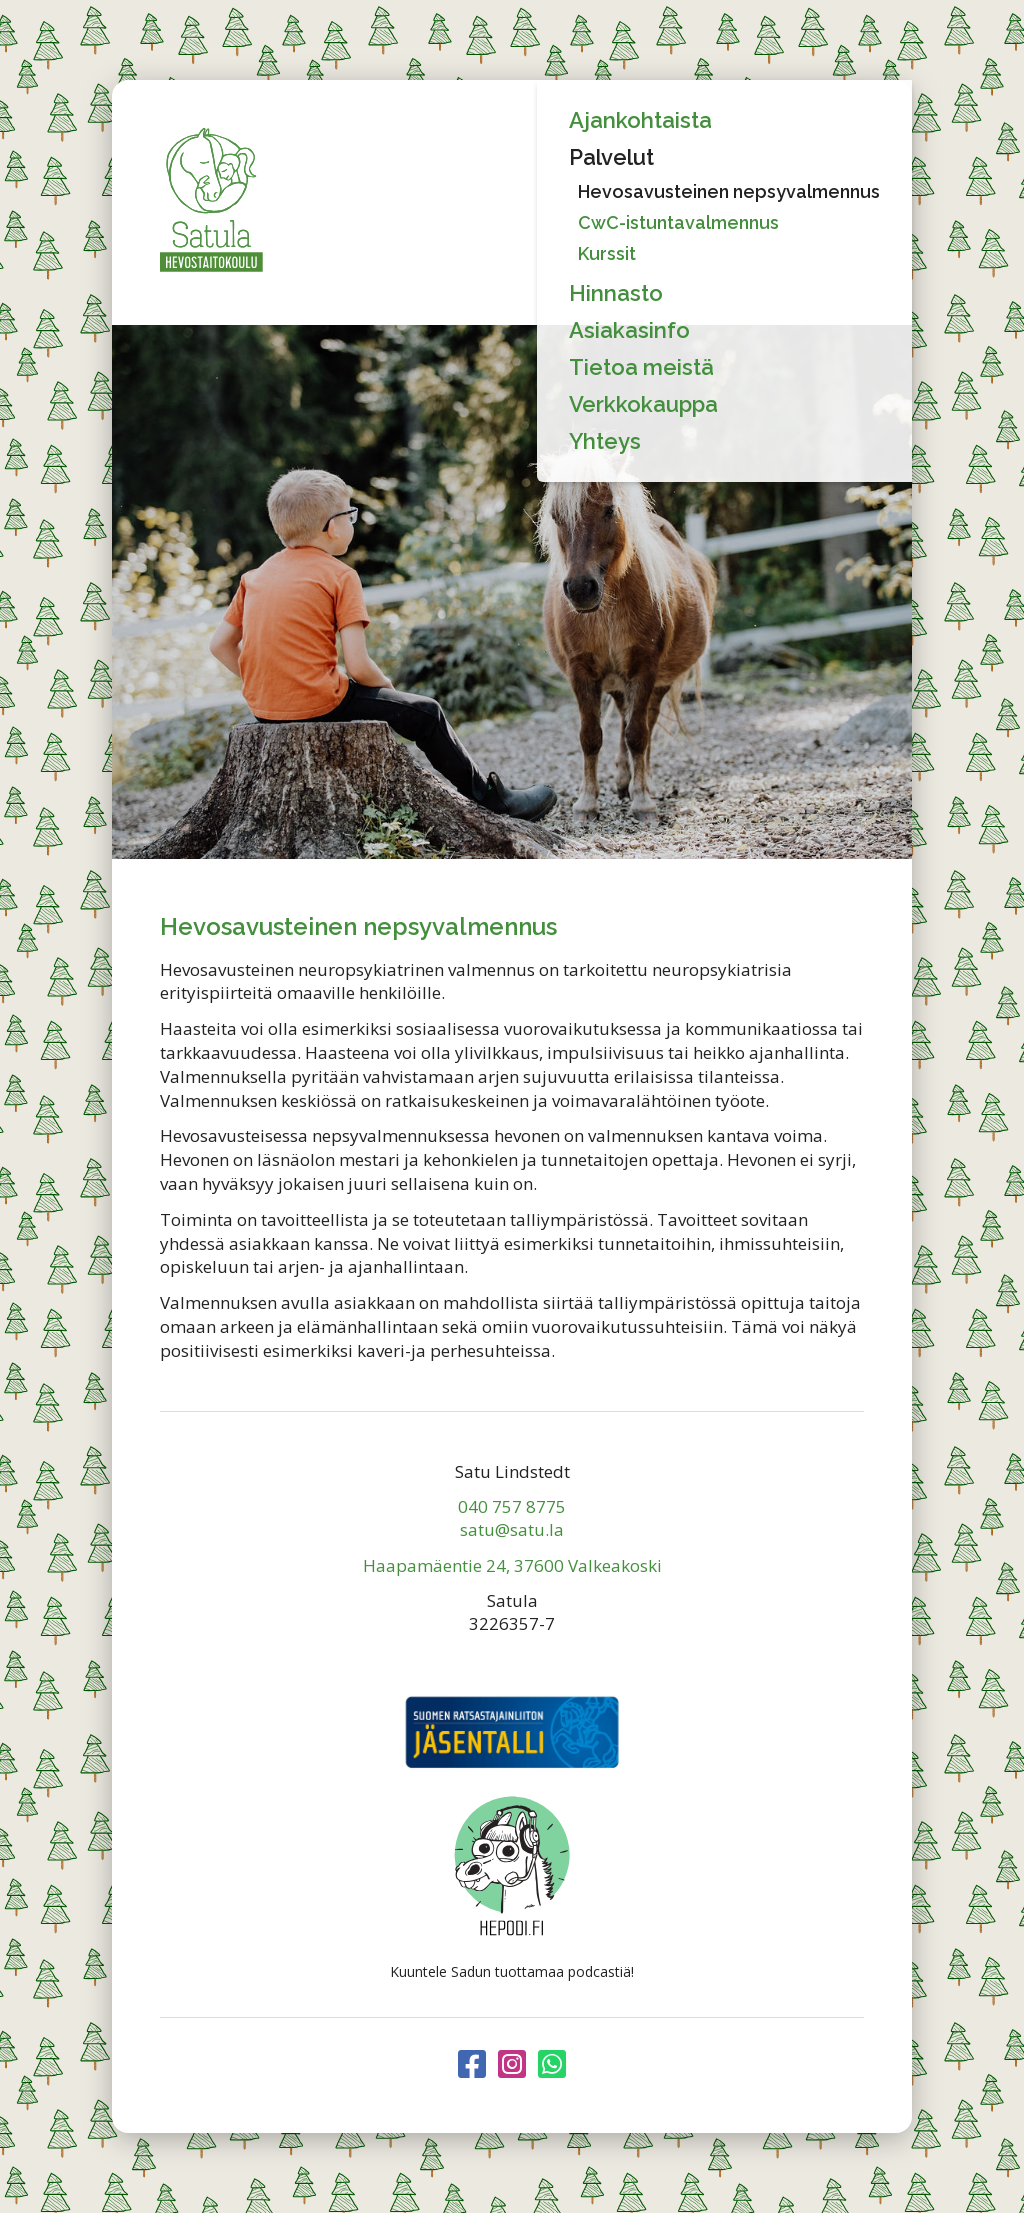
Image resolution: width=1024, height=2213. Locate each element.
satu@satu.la (512, 1529)
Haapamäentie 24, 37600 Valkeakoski (512, 1565)
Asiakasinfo (629, 330)
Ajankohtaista (640, 120)
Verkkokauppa (643, 404)
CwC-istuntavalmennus (678, 222)
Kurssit (607, 253)
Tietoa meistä (641, 367)
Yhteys (605, 441)
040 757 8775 (512, 1506)
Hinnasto (616, 293)
